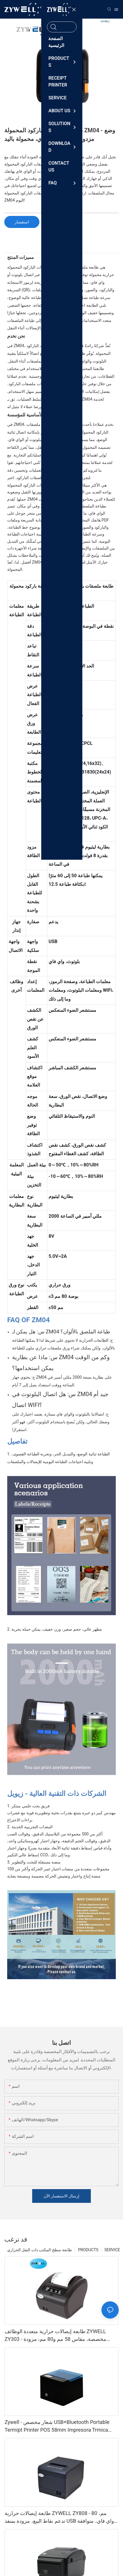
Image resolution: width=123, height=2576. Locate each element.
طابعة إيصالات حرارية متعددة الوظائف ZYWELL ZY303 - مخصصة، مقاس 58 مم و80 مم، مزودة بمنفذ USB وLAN (55, 2335)
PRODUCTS (88, 2250)
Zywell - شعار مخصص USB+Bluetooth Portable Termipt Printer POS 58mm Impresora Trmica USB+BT (57, 2426)
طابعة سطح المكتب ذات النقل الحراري (39, 2250)
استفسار (22, 222)
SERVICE (112, 2250)
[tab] (61, 247)
